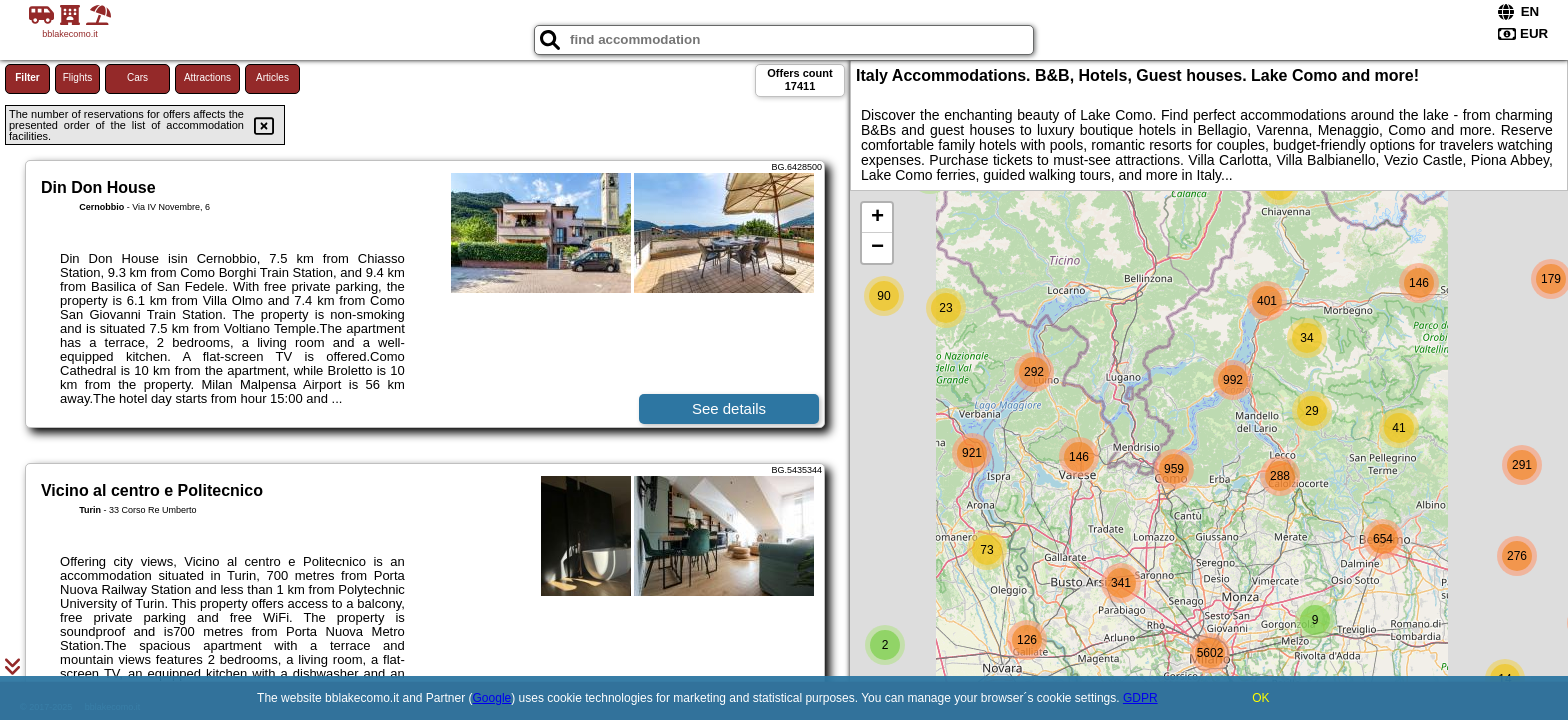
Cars (137, 77)
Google (492, 698)
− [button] (877, 248)
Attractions (207, 77)
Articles (272, 77)
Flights (77, 77)
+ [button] (877, 218)
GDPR (1140, 698)
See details (729, 408)
